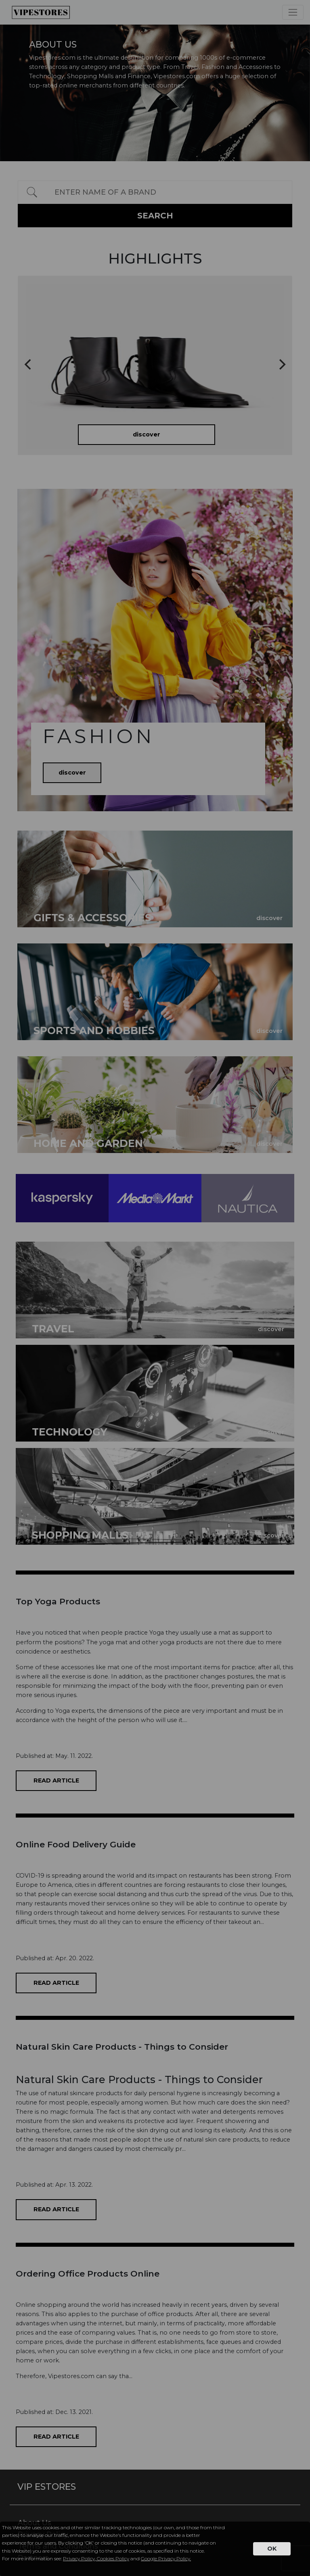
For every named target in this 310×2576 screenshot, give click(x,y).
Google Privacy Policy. (166, 2558)
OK (271, 2548)
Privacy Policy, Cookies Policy (96, 2558)
